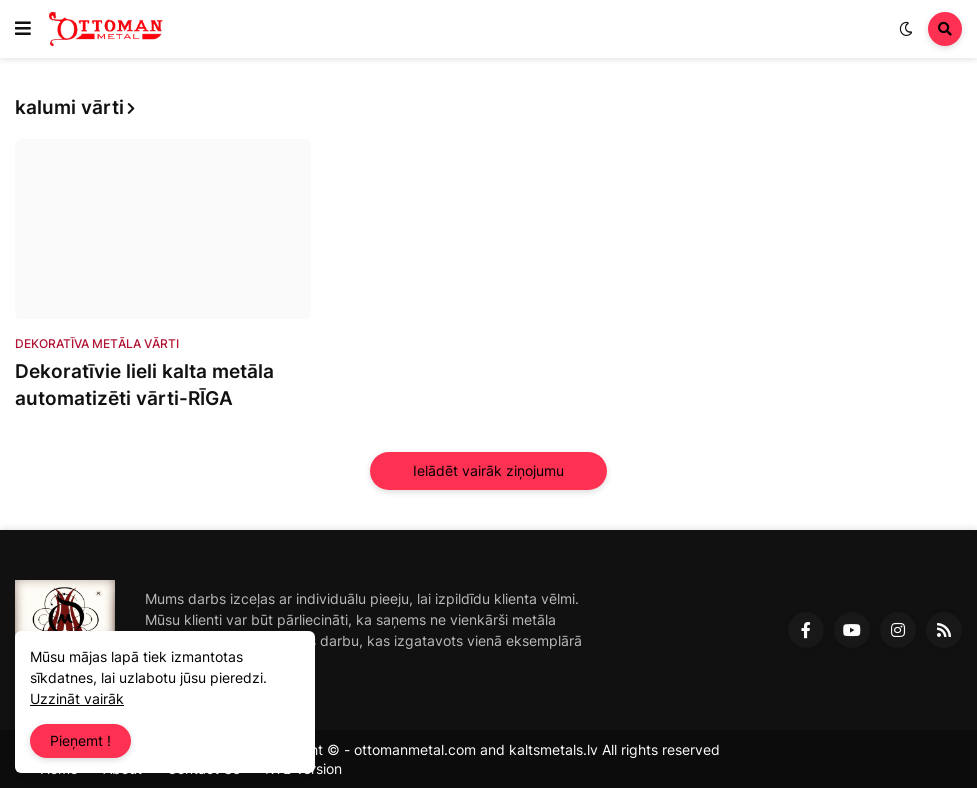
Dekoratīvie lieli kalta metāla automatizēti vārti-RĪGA (144, 385)
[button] (23, 29)
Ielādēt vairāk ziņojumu (488, 470)
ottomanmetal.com (415, 749)
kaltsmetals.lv (553, 749)
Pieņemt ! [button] (80, 740)
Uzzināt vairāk (77, 698)
